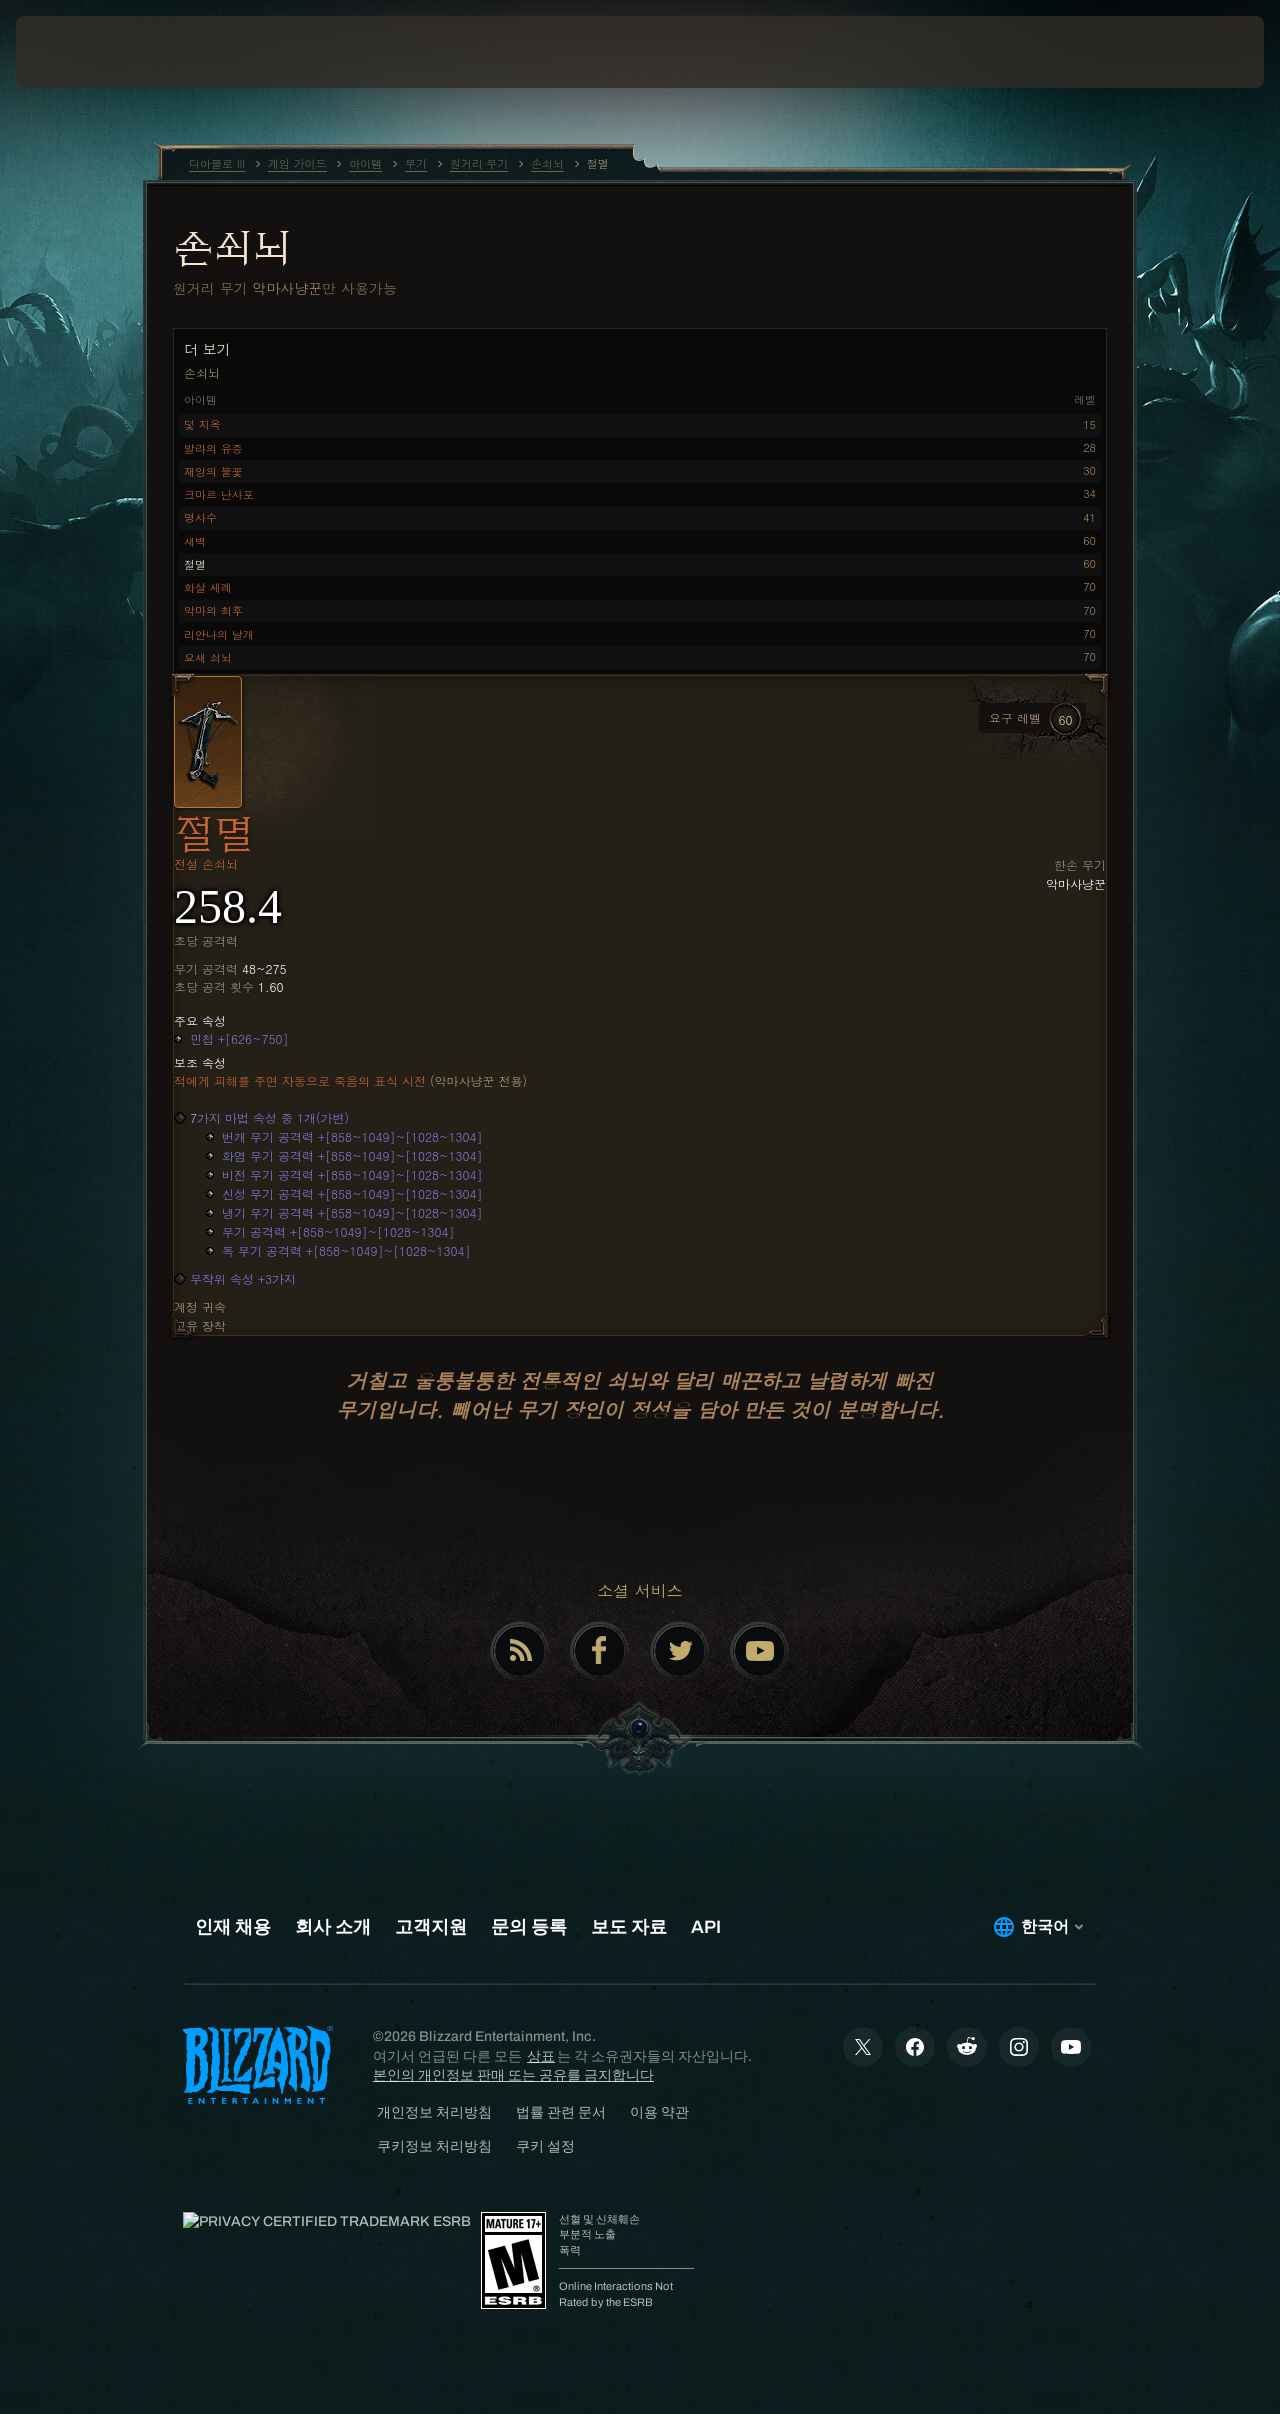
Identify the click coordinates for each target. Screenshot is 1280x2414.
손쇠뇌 (232, 247)
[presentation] (78, 52)
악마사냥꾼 (287, 288)
